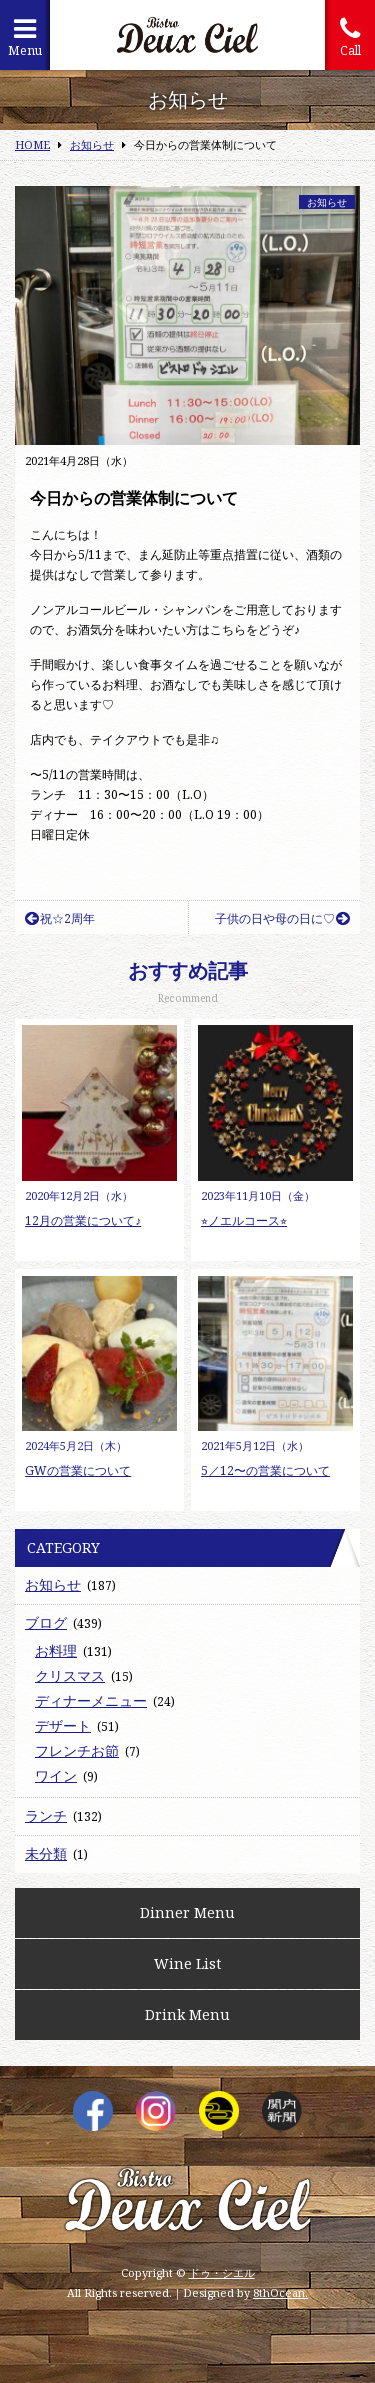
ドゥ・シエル (222, 2272)
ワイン (56, 1775)
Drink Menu (187, 2014)
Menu (25, 37)
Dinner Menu (187, 1912)
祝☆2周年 (60, 918)
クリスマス (70, 1675)
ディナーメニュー (91, 1700)
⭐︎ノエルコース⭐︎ (244, 1220)
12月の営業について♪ (83, 1220)
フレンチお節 (77, 1750)
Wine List (187, 1963)
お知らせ (327, 202)
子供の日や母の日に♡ (282, 918)
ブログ (46, 1622)
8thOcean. (280, 2292)
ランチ (46, 1815)
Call (350, 37)
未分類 (46, 1853)
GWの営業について (78, 1470)
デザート (63, 1725)
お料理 (56, 1650)
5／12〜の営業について (265, 1470)
